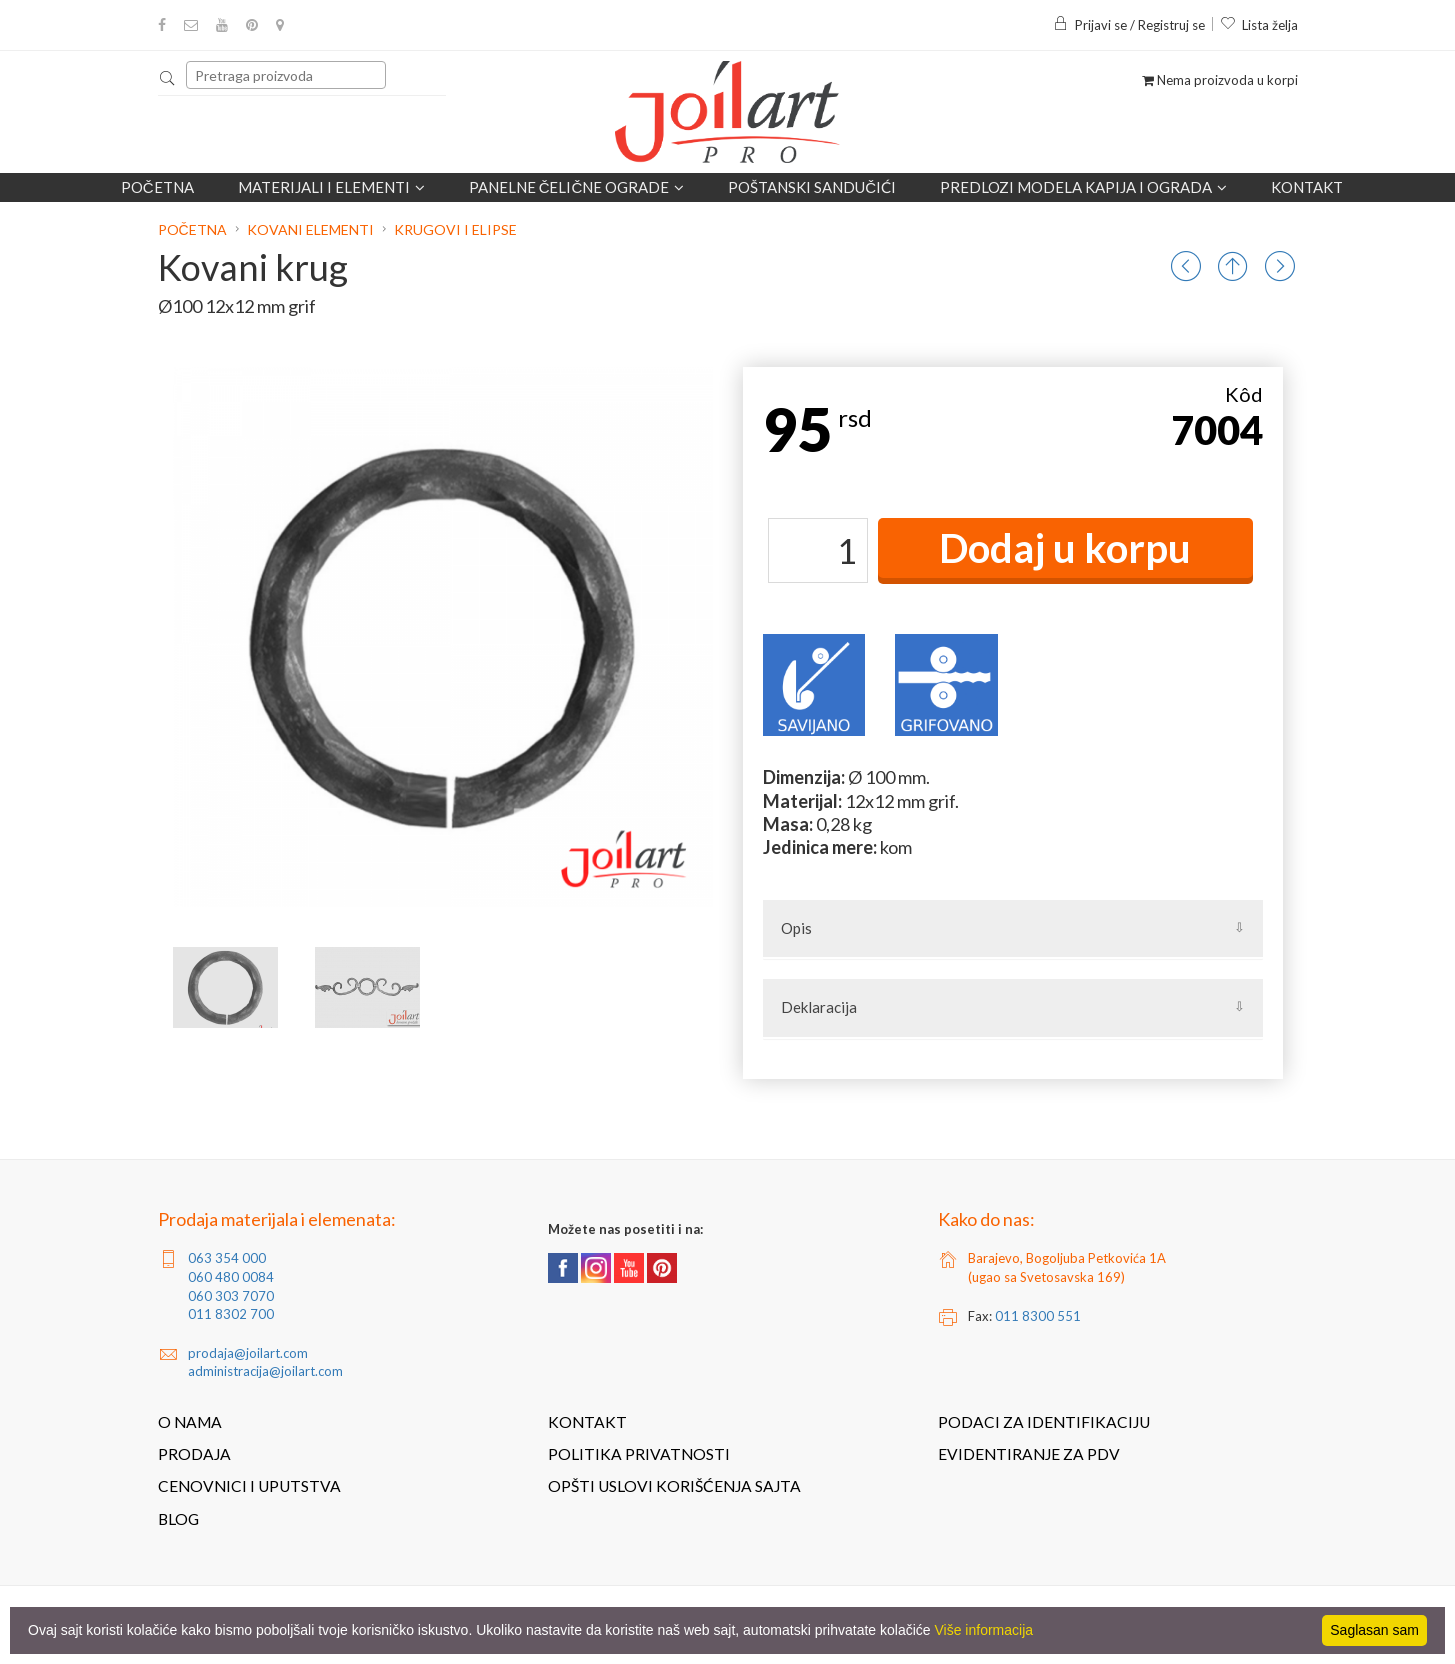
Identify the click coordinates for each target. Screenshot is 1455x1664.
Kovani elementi (310, 229)
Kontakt (1307, 187)
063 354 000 (227, 1258)
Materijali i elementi (331, 187)
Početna (157, 187)
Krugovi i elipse (455, 229)
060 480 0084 (231, 1277)
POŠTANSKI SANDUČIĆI (812, 187)
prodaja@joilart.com (248, 1353)
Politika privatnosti (639, 1454)
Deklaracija (819, 1007)
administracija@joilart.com (265, 1371)
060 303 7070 (231, 1296)
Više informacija (984, 1630)
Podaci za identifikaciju (1044, 1422)
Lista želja (1259, 25)
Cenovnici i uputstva (249, 1486)
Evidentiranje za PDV (1029, 1454)
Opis (796, 928)
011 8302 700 (231, 1314)
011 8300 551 (1038, 1316)
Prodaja (194, 1454)
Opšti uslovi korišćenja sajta (674, 1486)
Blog (178, 1519)
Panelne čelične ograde (577, 187)
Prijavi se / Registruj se (1129, 25)
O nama (190, 1422)
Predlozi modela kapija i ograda (1083, 187)
